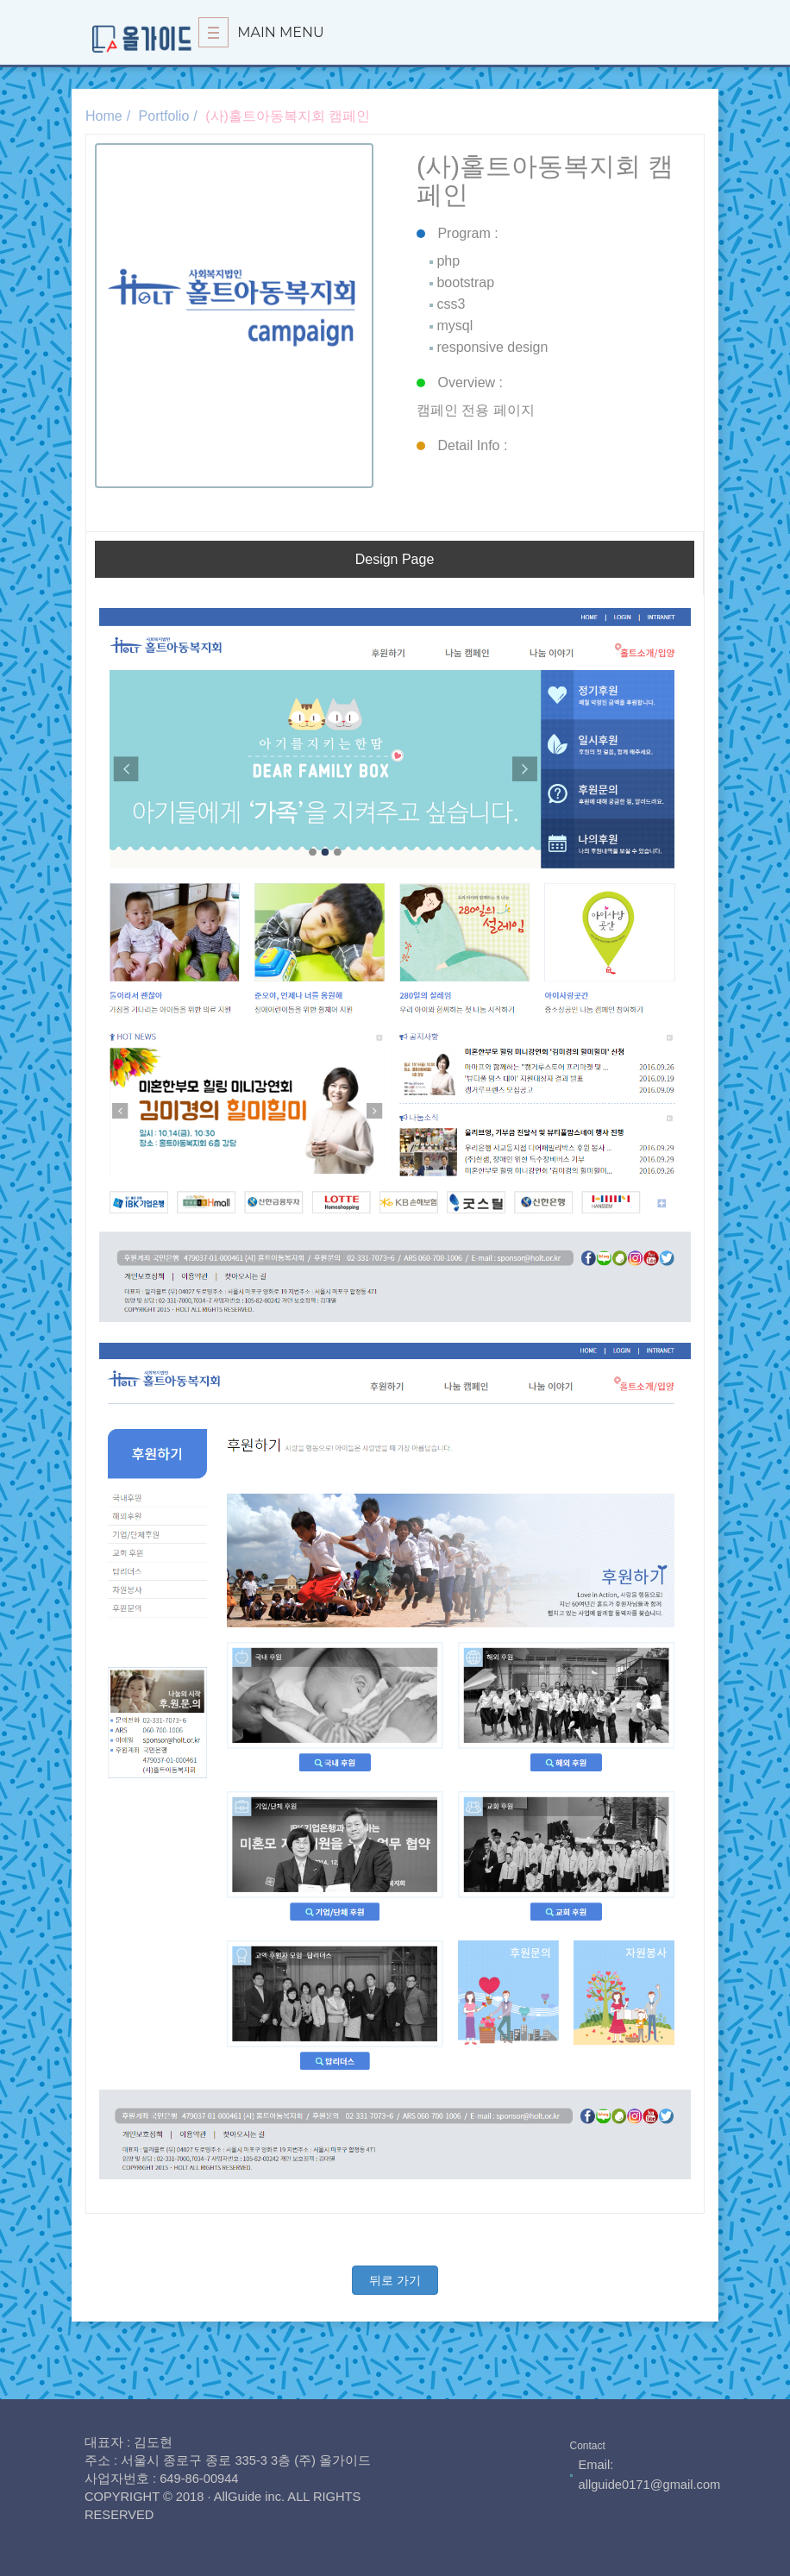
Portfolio (164, 116)
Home (103, 116)
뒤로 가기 (395, 2280)
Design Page (395, 559)
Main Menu (260, 32)
